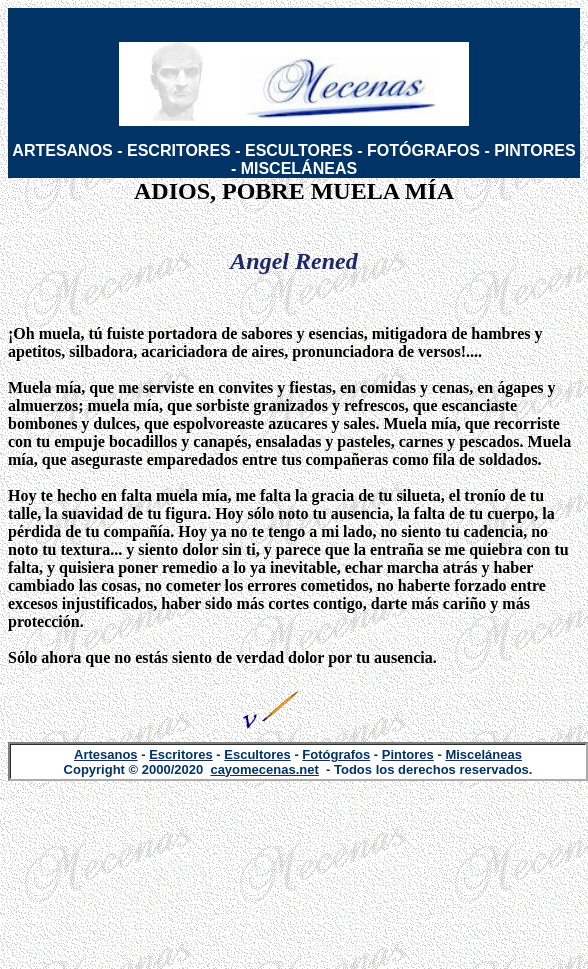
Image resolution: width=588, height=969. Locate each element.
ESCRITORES (179, 150)
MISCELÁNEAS (299, 168)
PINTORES (535, 150)
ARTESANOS (62, 150)
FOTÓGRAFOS (423, 150)
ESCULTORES (299, 150)
